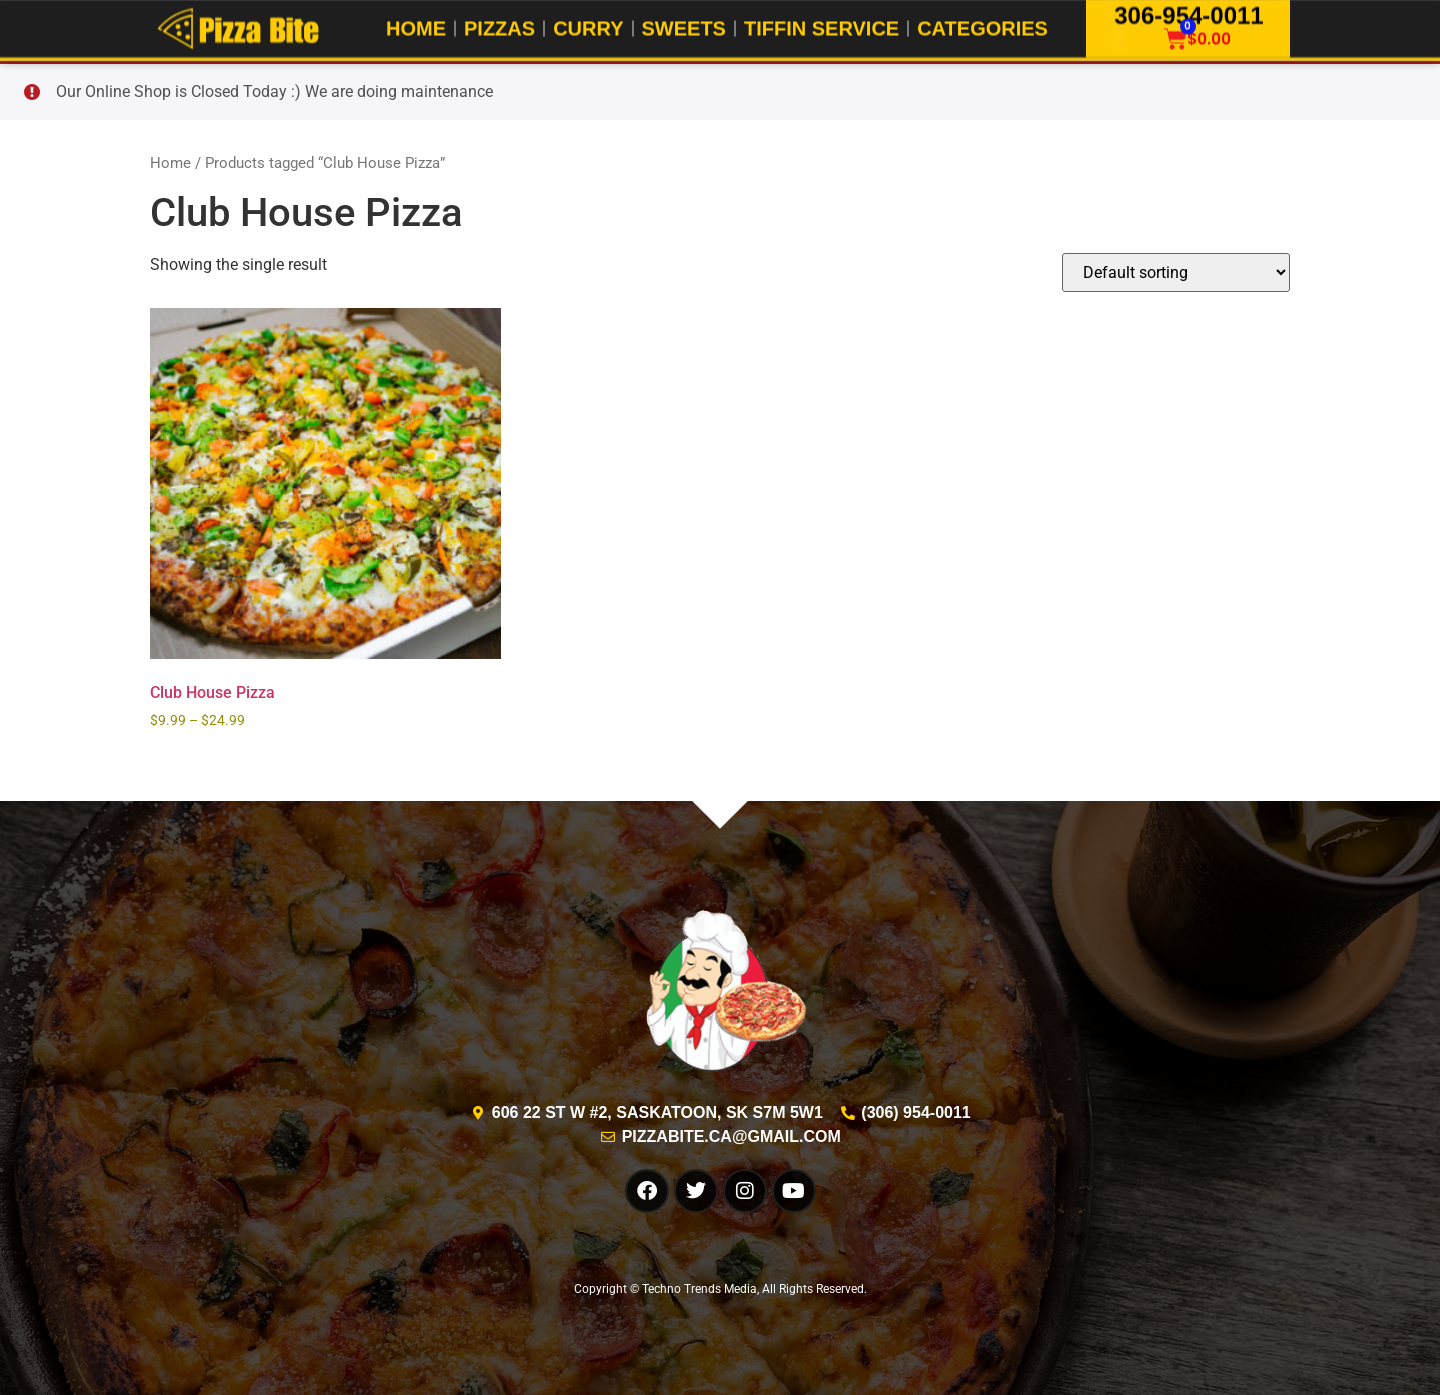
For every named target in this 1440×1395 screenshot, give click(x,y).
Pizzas (499, 27)
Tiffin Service (821, 27)
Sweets (684, 27)
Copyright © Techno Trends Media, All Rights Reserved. (720, 1289)
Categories (982, 27)
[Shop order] (1176, 272)
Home (416, 27)
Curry (588, 27)
